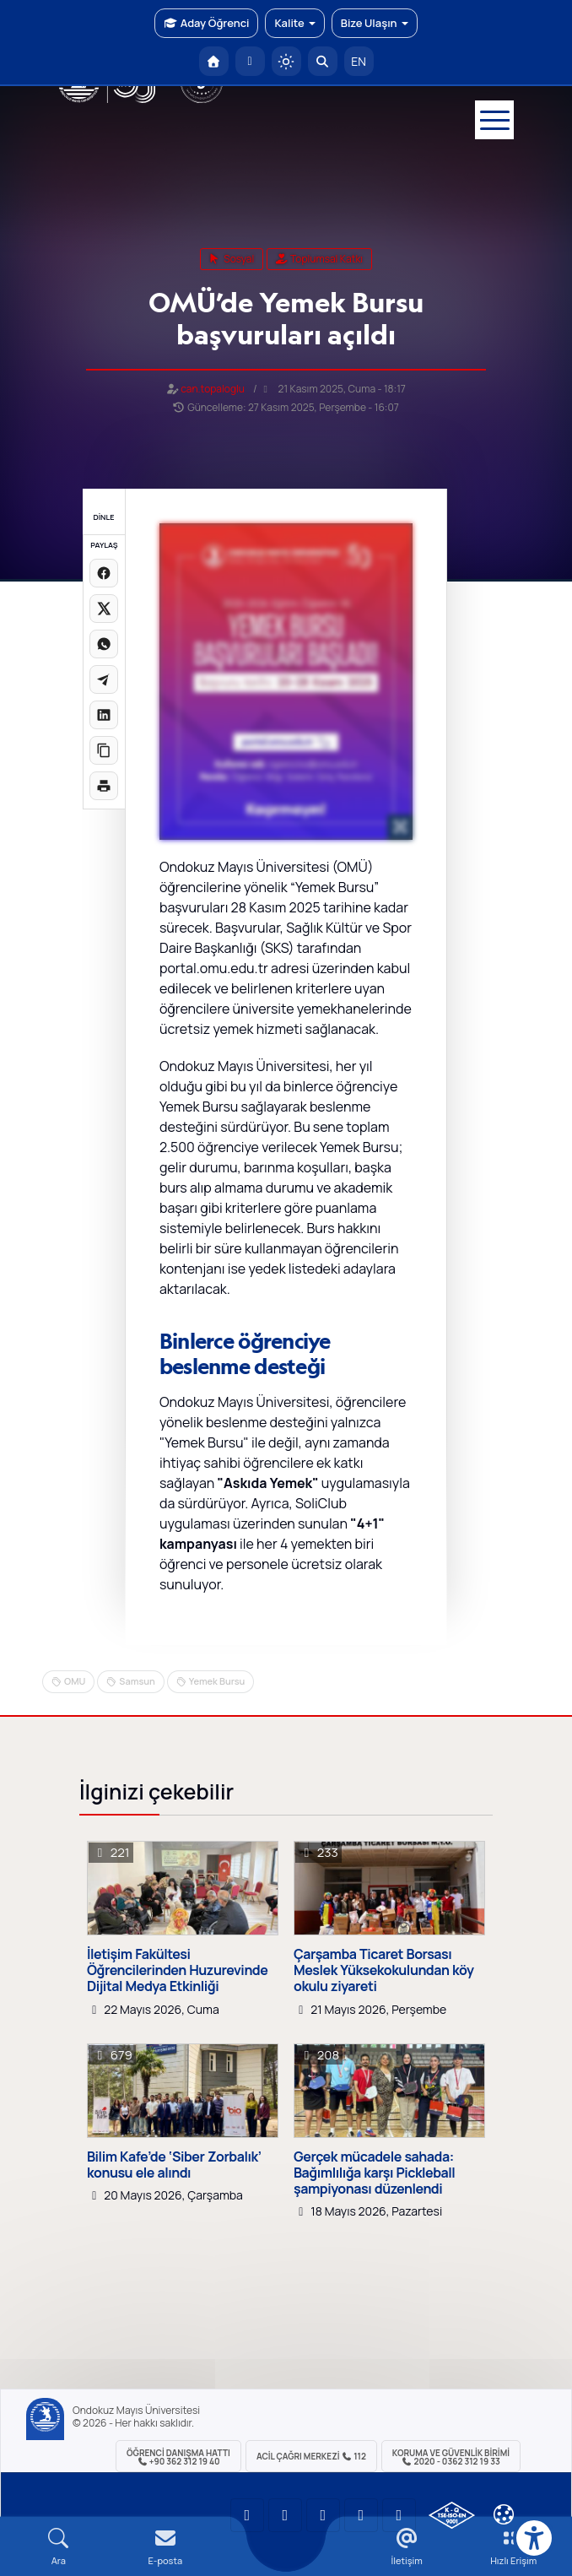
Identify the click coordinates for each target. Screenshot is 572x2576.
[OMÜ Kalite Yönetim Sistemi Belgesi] (452, 2515)
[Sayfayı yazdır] (103, 785)
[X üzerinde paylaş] (103, 608)
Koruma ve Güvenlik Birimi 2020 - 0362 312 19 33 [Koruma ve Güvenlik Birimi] (451, 2457)
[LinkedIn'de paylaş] (103, 715)
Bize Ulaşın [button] (374, 22)
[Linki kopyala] (103, 750)
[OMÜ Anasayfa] (214, 61)
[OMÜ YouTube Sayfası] (247, 2515)
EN (358, 61)
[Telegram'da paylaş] (103, 679)
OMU (74, 1681)
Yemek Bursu (217, 1681)
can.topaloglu (213, 389)
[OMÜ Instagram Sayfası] (323, 2515)
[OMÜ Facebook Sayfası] (399, 2515)
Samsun (136, 1681)
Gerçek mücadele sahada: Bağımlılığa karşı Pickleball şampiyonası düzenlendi (374, 2173)
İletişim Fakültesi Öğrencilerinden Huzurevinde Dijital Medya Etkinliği (177, 1970)
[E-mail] (165, 2547)
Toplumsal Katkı (319, 259)
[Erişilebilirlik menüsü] (534, 2538)
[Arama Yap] (322, 61)
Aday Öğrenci (206, 22)
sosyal (231, 259)
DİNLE (103, 516)
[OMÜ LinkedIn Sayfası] (285, 2515)
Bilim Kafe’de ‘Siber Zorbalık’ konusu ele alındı (174, 2165)
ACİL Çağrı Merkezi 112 (311, 2456)
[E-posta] (250, 61)
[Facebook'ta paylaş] (103, 573)
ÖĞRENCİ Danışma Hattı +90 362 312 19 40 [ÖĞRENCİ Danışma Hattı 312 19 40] (178, 2457)
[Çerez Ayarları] (504, 2514)
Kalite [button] (294, 22)
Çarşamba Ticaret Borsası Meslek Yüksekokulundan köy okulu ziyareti (384, 1970)
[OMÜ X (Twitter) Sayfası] (361, 2515)
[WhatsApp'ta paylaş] (103, 644)
